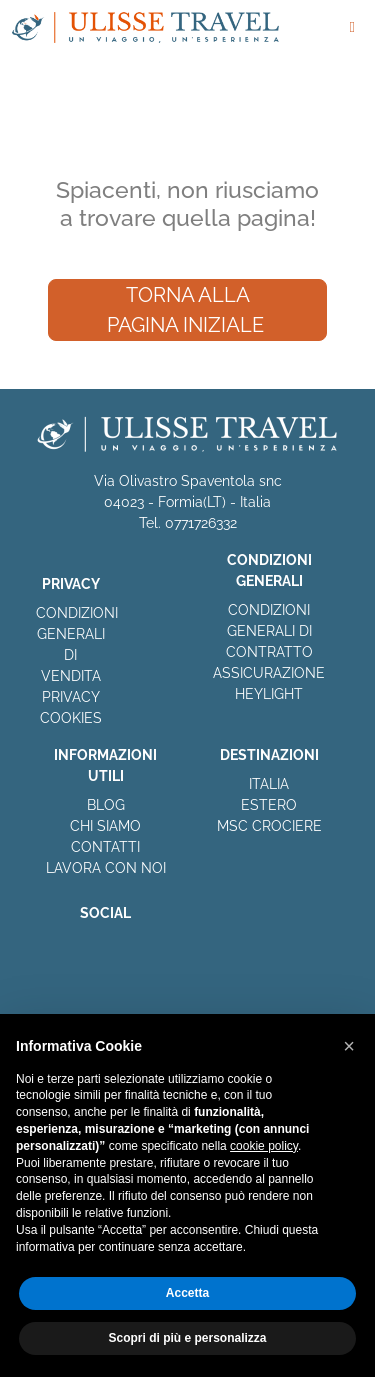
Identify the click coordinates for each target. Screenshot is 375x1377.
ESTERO (269, 805)
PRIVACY (71, 697)
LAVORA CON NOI (106, 868)
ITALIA (269, 784)
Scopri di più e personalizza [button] (187, 1338)
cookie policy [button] (264, 1146)
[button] (349, 1046)
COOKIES (71, 718)
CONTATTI (105, 847)
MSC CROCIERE (269, 826)
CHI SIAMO (105, 826)
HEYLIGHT (269, 694)
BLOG (106, 805)
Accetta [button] (187, 1293)
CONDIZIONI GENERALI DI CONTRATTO (269, 631)
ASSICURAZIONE (269, 673)
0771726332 (201, 523)
